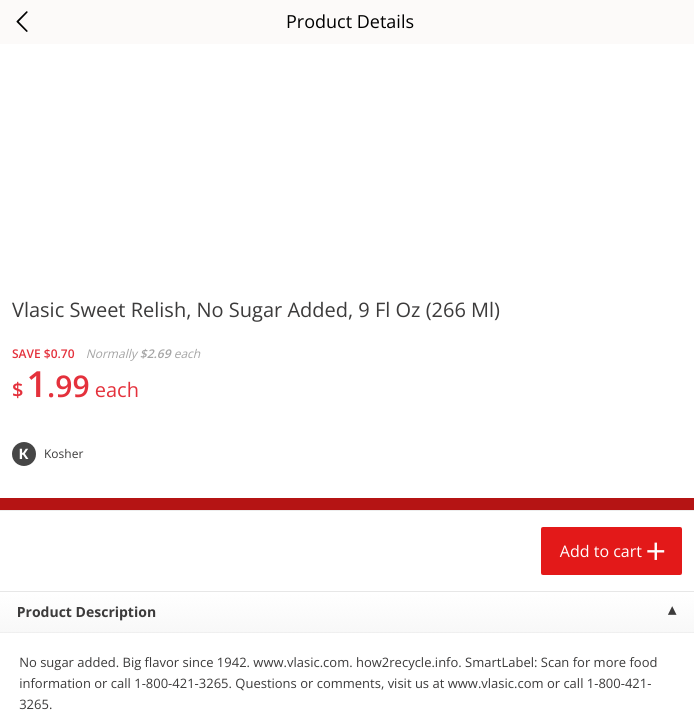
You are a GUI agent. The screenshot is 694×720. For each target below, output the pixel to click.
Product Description (86, 612)
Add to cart (601, 551)
